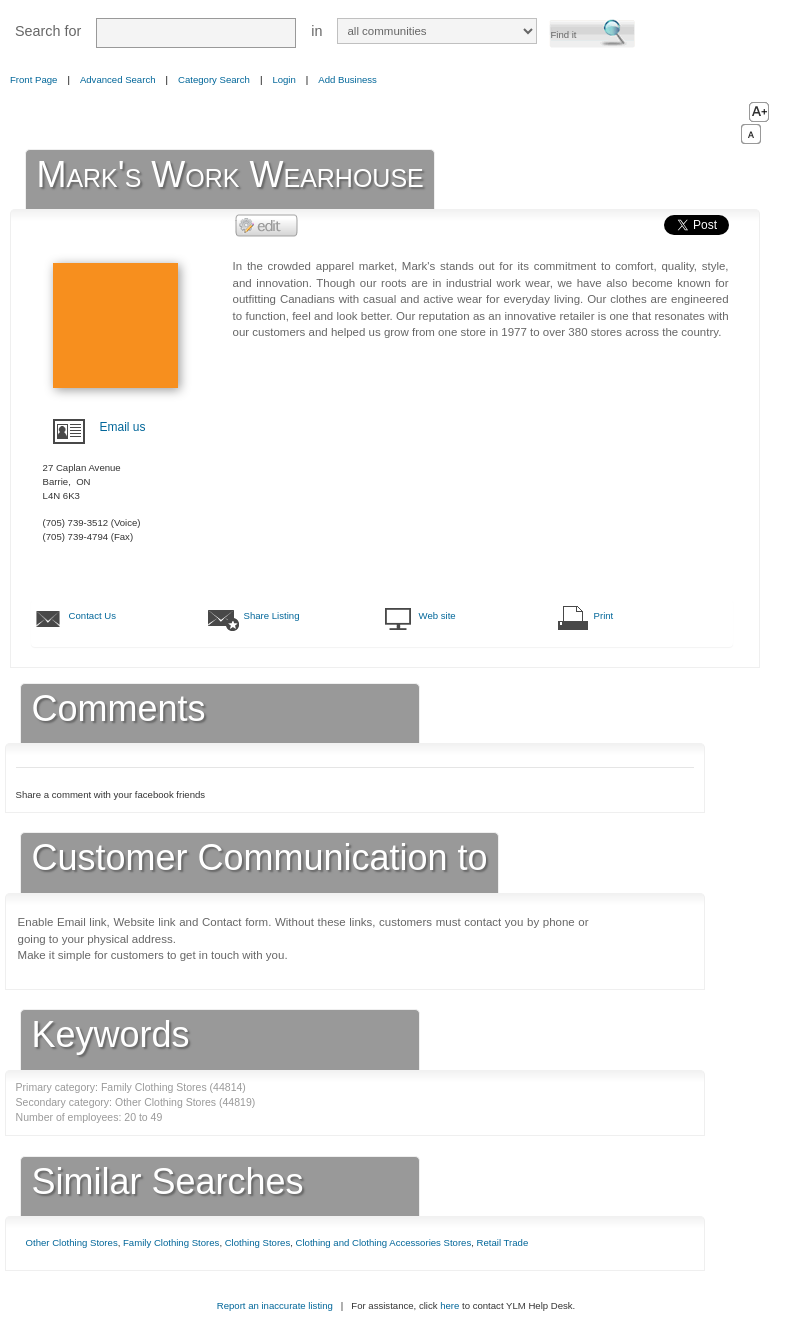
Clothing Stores (258, 1242)
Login (283, 79)
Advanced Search (118, 79)
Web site (437, 615)
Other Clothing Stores (72, 1242)
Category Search (214, 79)
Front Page (33, 79)
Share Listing (272, 615)
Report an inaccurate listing (275, 1305)
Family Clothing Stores (171, 1242)
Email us (123, 427)
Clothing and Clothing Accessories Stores (384, 1242)
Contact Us (92, 615)
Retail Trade (503, 1242)
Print (604, 615)
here (449, 1305)
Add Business (347, 79)
